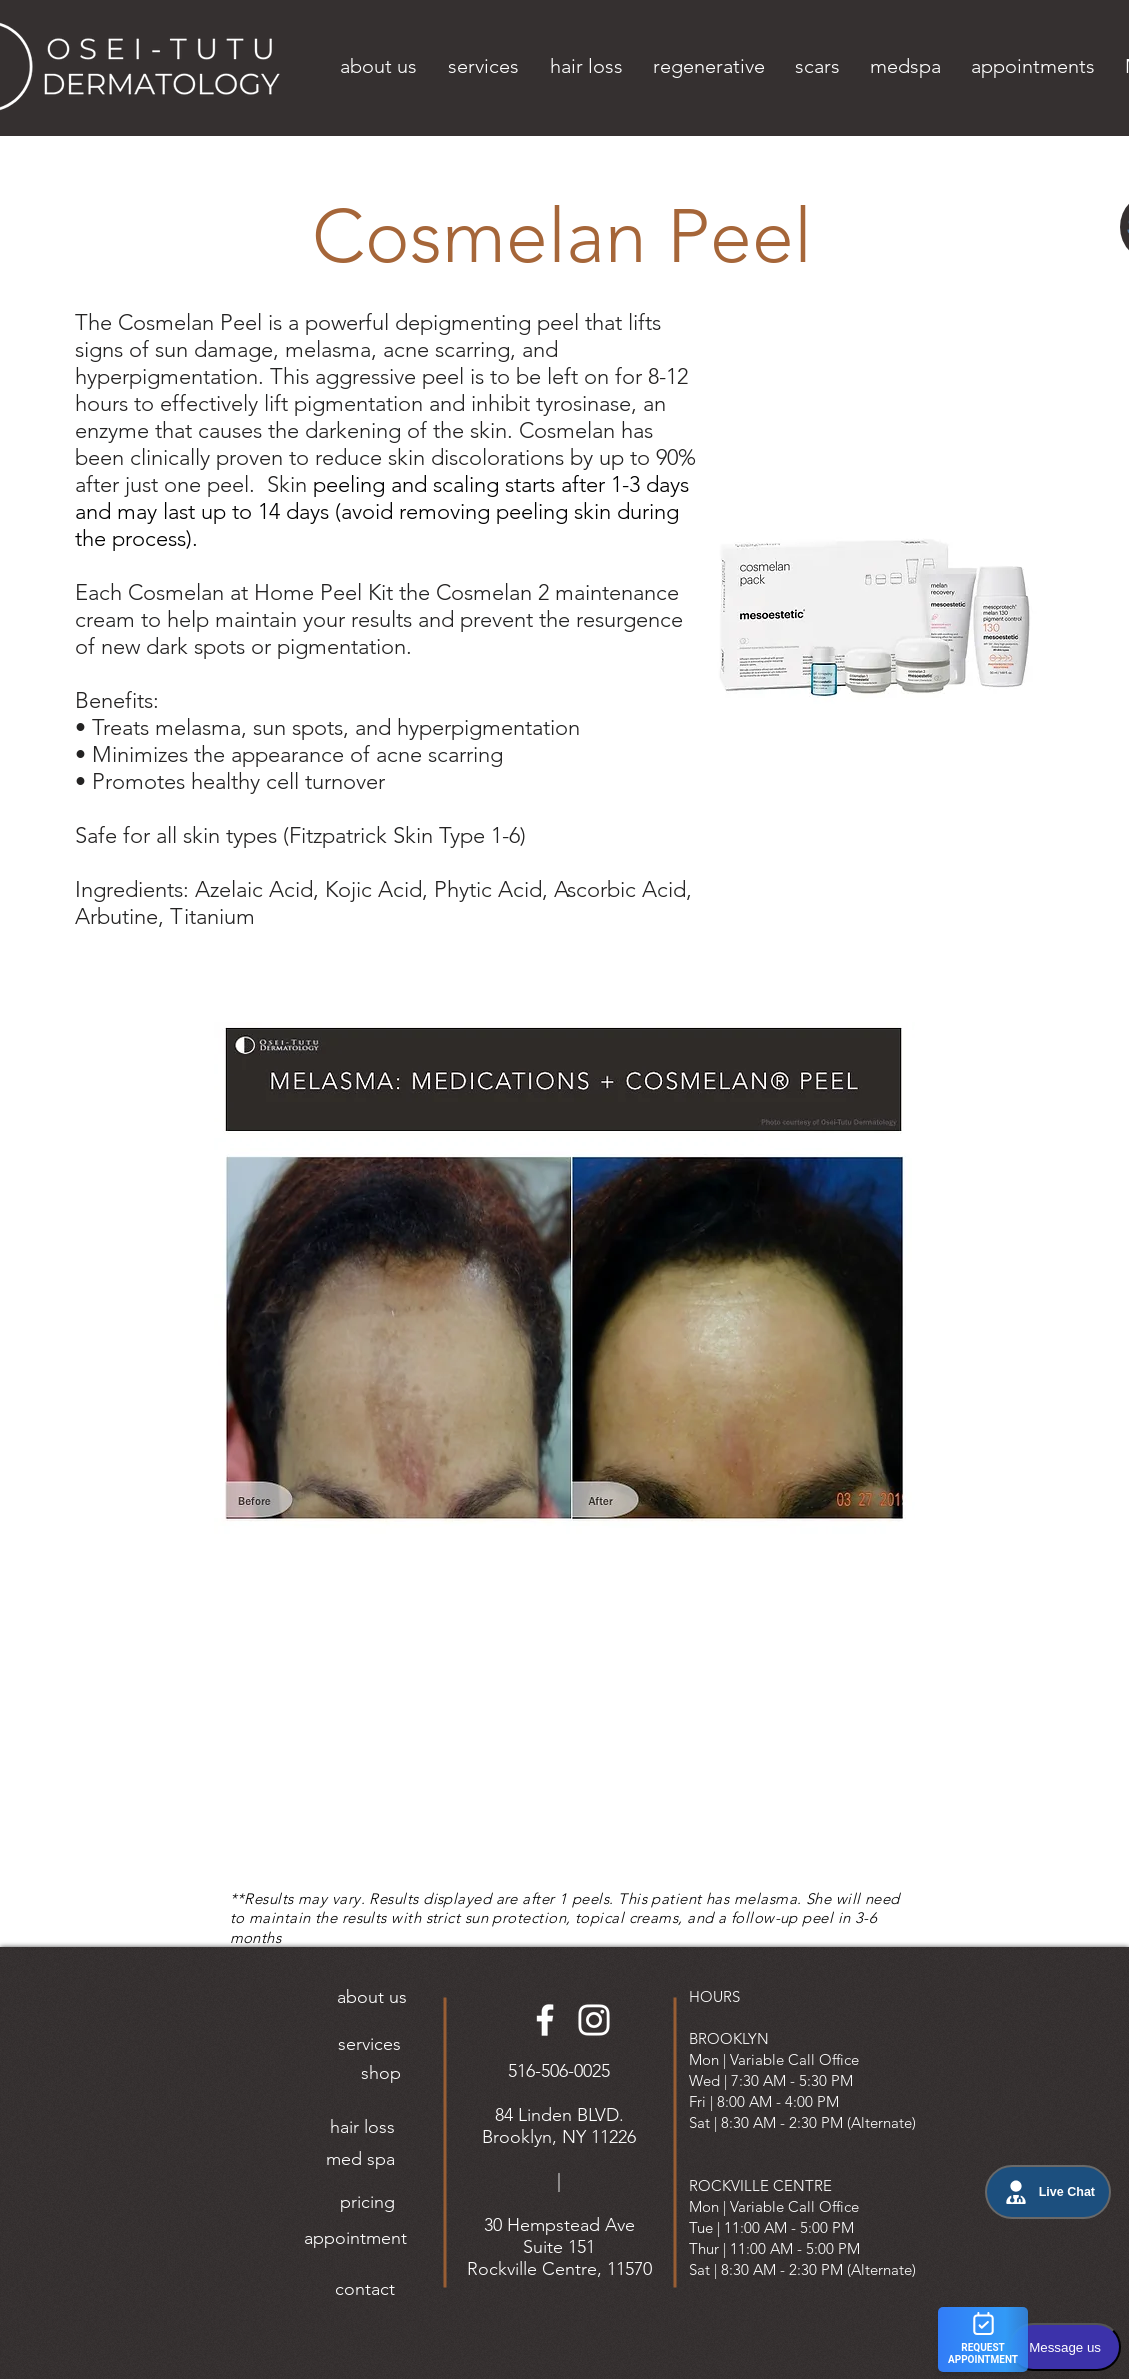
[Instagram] (594, 2020)
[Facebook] (545, 2020)
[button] (379, 66)
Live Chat (1048, 2192)
